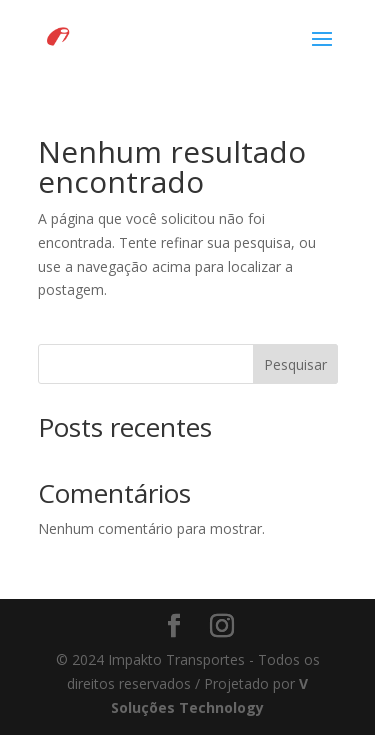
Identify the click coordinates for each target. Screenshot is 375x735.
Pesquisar (295, 364)
